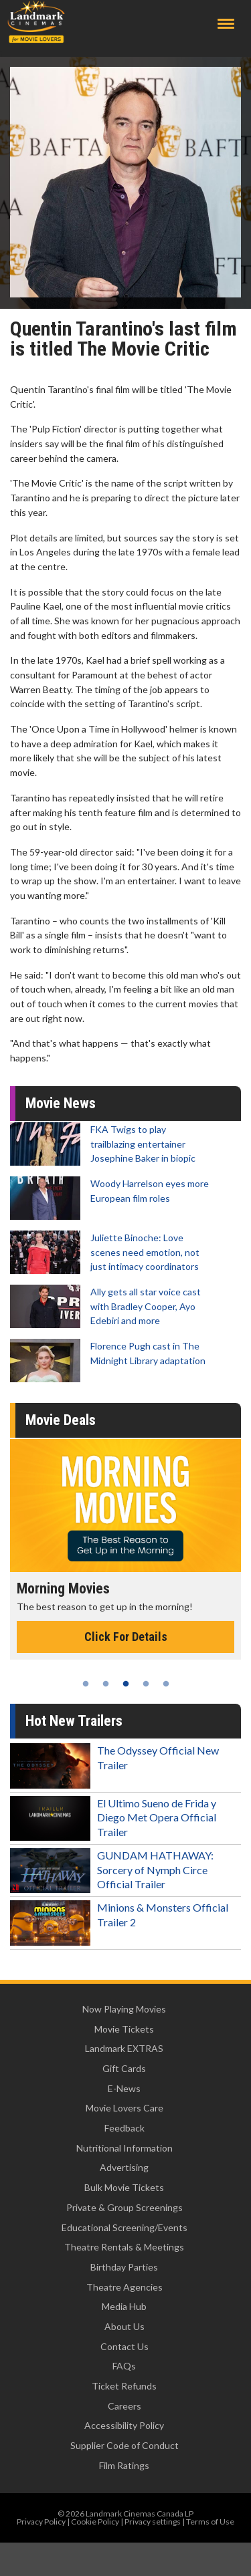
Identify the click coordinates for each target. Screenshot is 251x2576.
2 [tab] (105, 1683)
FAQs (124, 2365)
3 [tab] (126, 1683)
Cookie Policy (95, 2522)
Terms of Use (210, 2522)
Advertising (124, 2167)
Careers (124, 2406)
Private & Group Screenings (124, 2207)
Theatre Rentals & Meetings (124, 2246)
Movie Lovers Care (124, 2107)
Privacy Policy (41, 2522)
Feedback (124, 2128)
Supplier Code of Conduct (124, 2445)
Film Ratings (124, 2465)
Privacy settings (152, 2522)
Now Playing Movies (124, 2009)
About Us (124, 2326)
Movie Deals (60, 1420)
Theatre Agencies (124, 2287)
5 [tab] (166, 1683)
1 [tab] (85, 1683)
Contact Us (124, 2346)
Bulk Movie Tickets (124, 2187)
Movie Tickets (124, 2029)
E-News (124, 2088)
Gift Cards (124, 2068)
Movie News (60, 1103)
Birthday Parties (124, 2267)
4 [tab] (146, 1683)
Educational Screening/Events (124, 2227)
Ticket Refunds (124, 2386)
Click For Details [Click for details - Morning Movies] (125, 1637)
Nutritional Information (124, 2148)
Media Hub (124, 2306)
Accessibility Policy (124, 2425)
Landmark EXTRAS (124, 2048)
